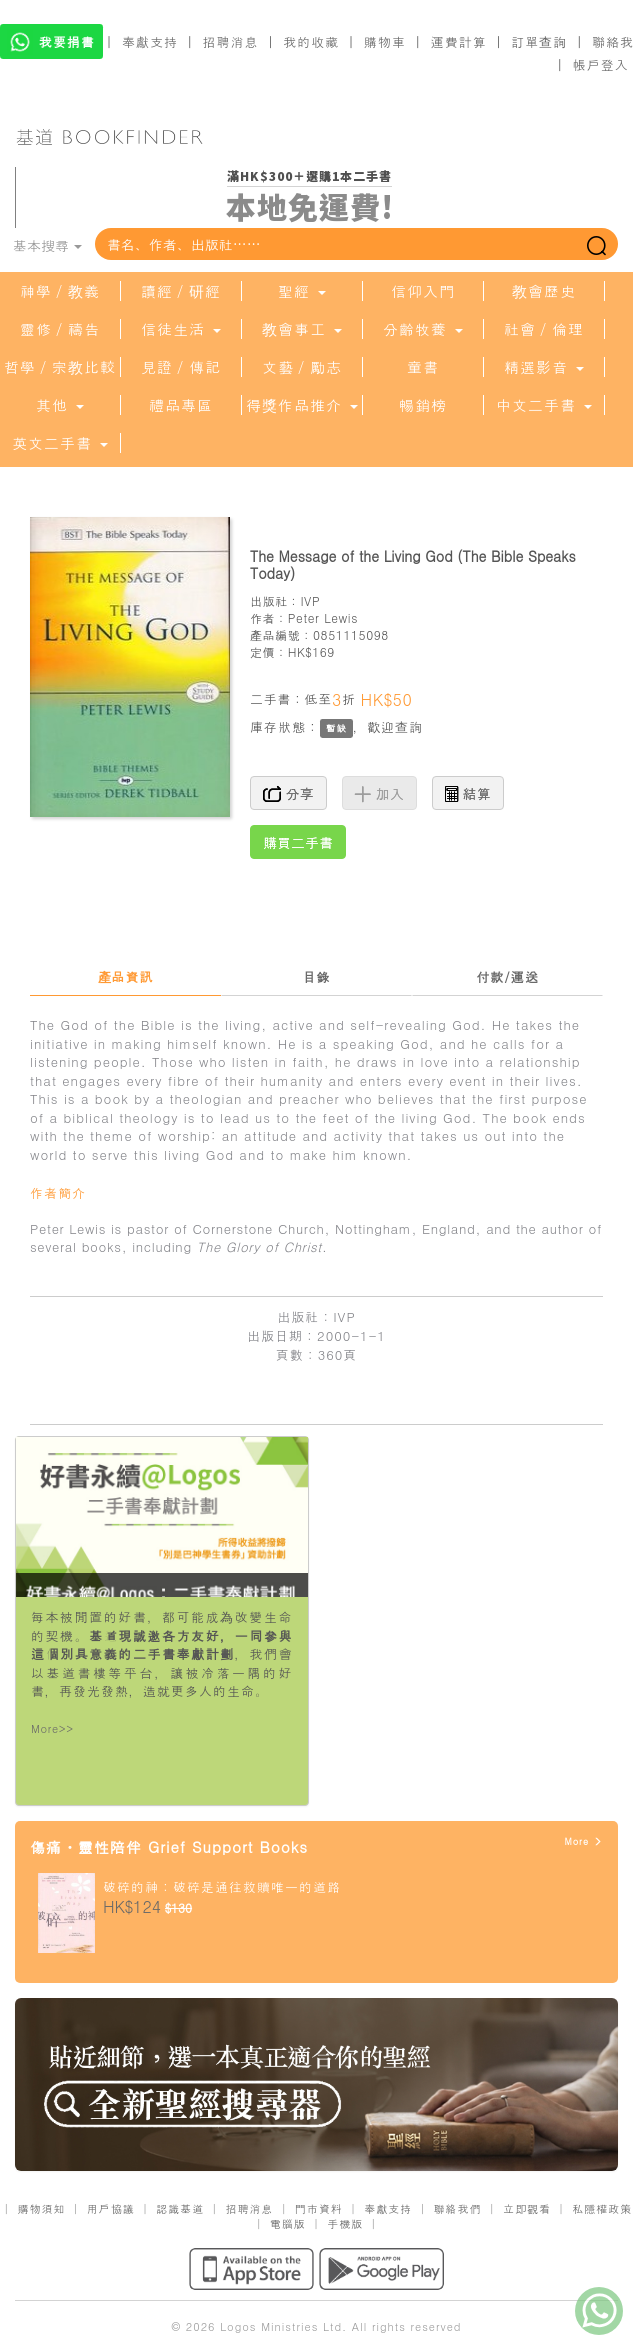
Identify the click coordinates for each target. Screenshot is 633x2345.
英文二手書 (60, 443)
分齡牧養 (423, 329)
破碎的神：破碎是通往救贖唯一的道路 (222, 1886)
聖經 (302, 291)
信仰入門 (423, 291)
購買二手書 (298, 842)
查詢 (409, 726)
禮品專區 (181, 405)
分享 (288, 793)
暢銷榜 (423, 405)
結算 (468, 793)
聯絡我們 (458, 2208)
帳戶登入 (601, 64)
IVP (310, 600)
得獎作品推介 (302, 405)
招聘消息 (231, 41)
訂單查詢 (539, 41)
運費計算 (459, 41)
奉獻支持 (150, 41)
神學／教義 (60, 291)
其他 (60, 405)
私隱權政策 (602, 2208)
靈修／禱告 (60, 329)
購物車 (385, 41)
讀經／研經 (181, 291)
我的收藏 (311, 41)
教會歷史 (544, 291)
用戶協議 (111, 2208)
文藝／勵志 (302, 367)
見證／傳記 (181, 367)
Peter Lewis (323, 617)
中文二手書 (544, 405)
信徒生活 (181, 329)
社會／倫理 (544, 329)
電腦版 (288, 2223)
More (583, 1841)
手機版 (345, 2223)
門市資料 (319, 2208)
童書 (423, 367)
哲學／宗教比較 (60, 367)
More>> (52, 1728)
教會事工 (302, 329)
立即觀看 (527, 2208)
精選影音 (544, 367)
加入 (379, 793)
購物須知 (41, 2208)
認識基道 (180, 2208)
